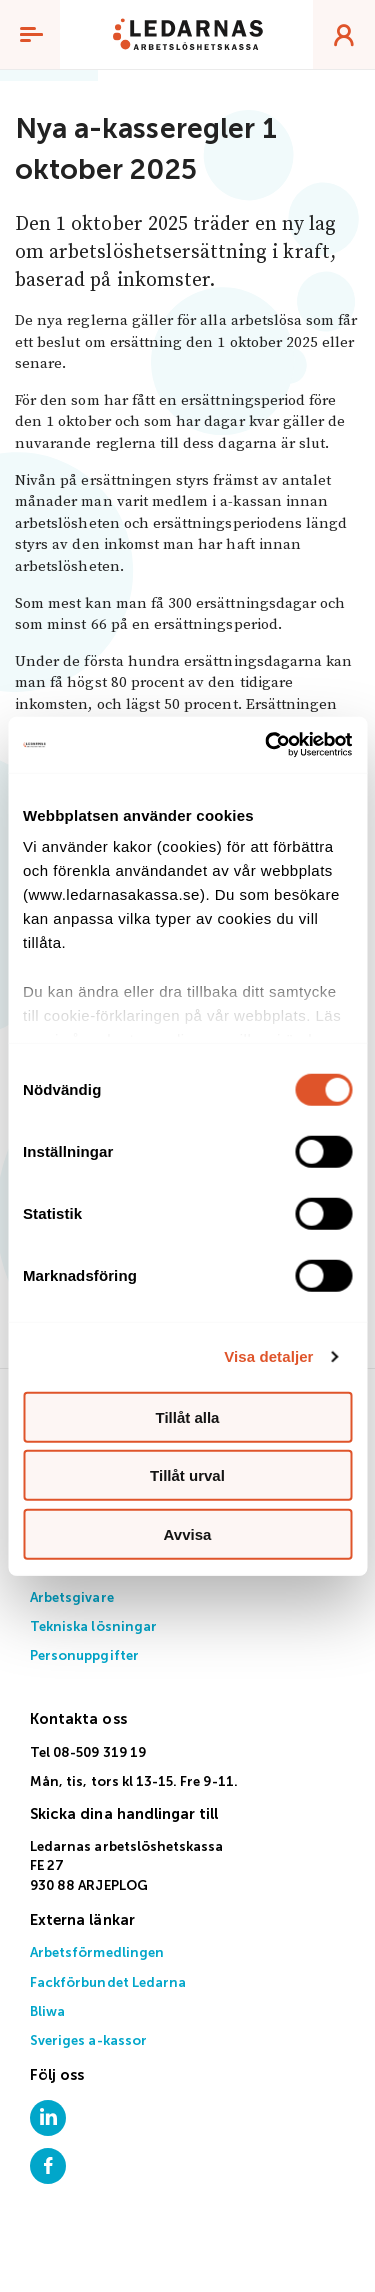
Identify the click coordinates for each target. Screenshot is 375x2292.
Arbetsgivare (72, 1598)
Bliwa (47, 2012)
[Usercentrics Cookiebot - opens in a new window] (267, 745)
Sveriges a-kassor (88, 2041)
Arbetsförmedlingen (97, 1953)
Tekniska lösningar (93, 1627)
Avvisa (188, 1533)
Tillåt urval (187, 1475)
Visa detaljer (268, 1356)
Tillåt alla (188, 1416)
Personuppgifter (84, 1656)
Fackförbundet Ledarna (108, 1983)
